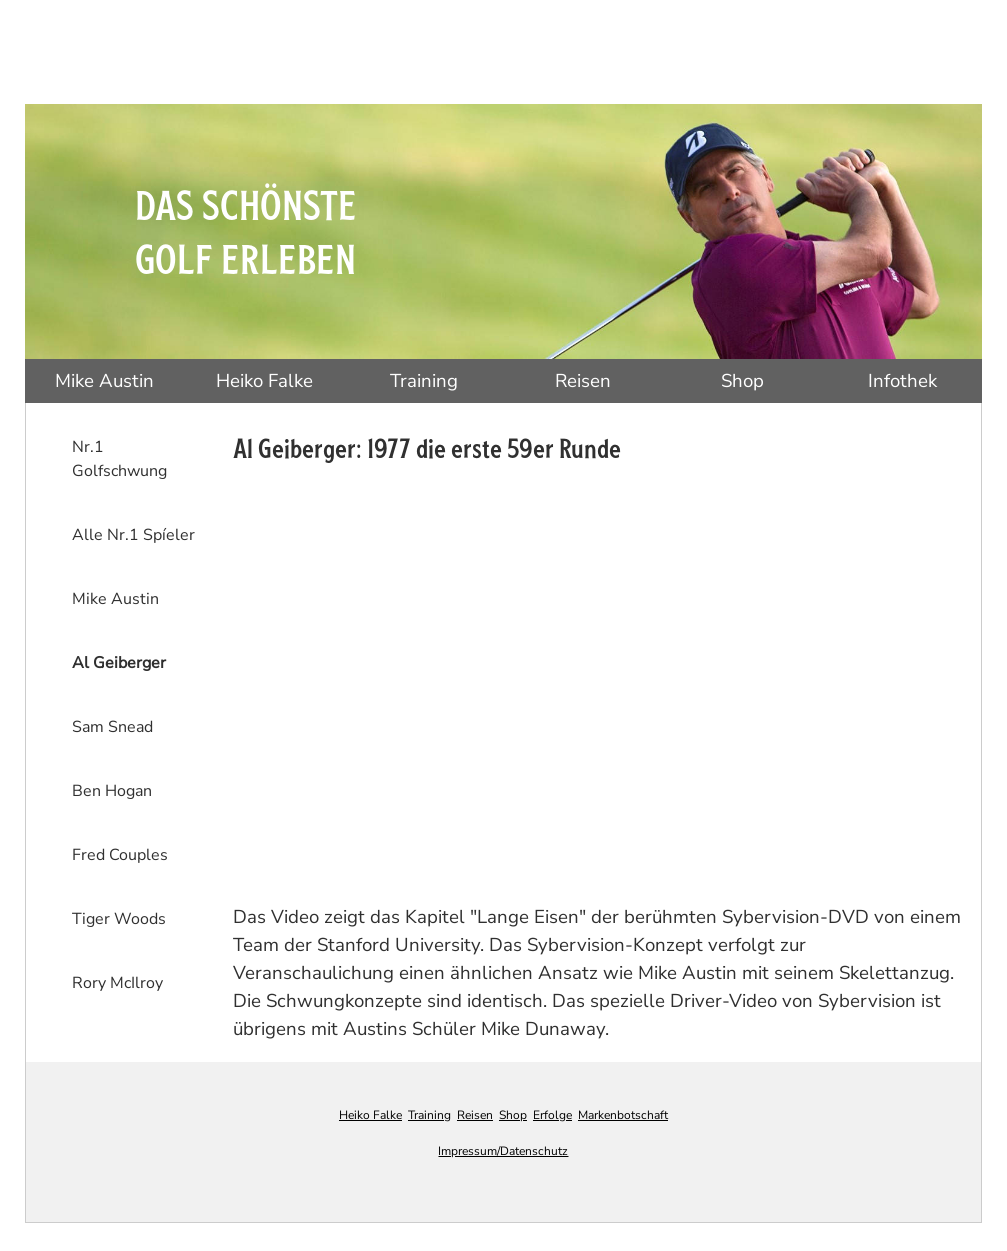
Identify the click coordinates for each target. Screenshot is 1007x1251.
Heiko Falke (264, 381)
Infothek (902, 381)
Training (424, 381)
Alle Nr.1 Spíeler (133, 535)
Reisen (583, 381)
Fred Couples (120, 855)
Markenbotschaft (623, 1115)
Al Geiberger (119, 663)
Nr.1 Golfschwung (119, 459)
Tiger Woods (119, 919)
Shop (742, 381)
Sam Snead (112, 727)
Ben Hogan (112, 791)
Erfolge (552, 1115)
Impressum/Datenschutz (503, 1151)
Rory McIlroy (117, 983)
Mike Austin (104, 381)
